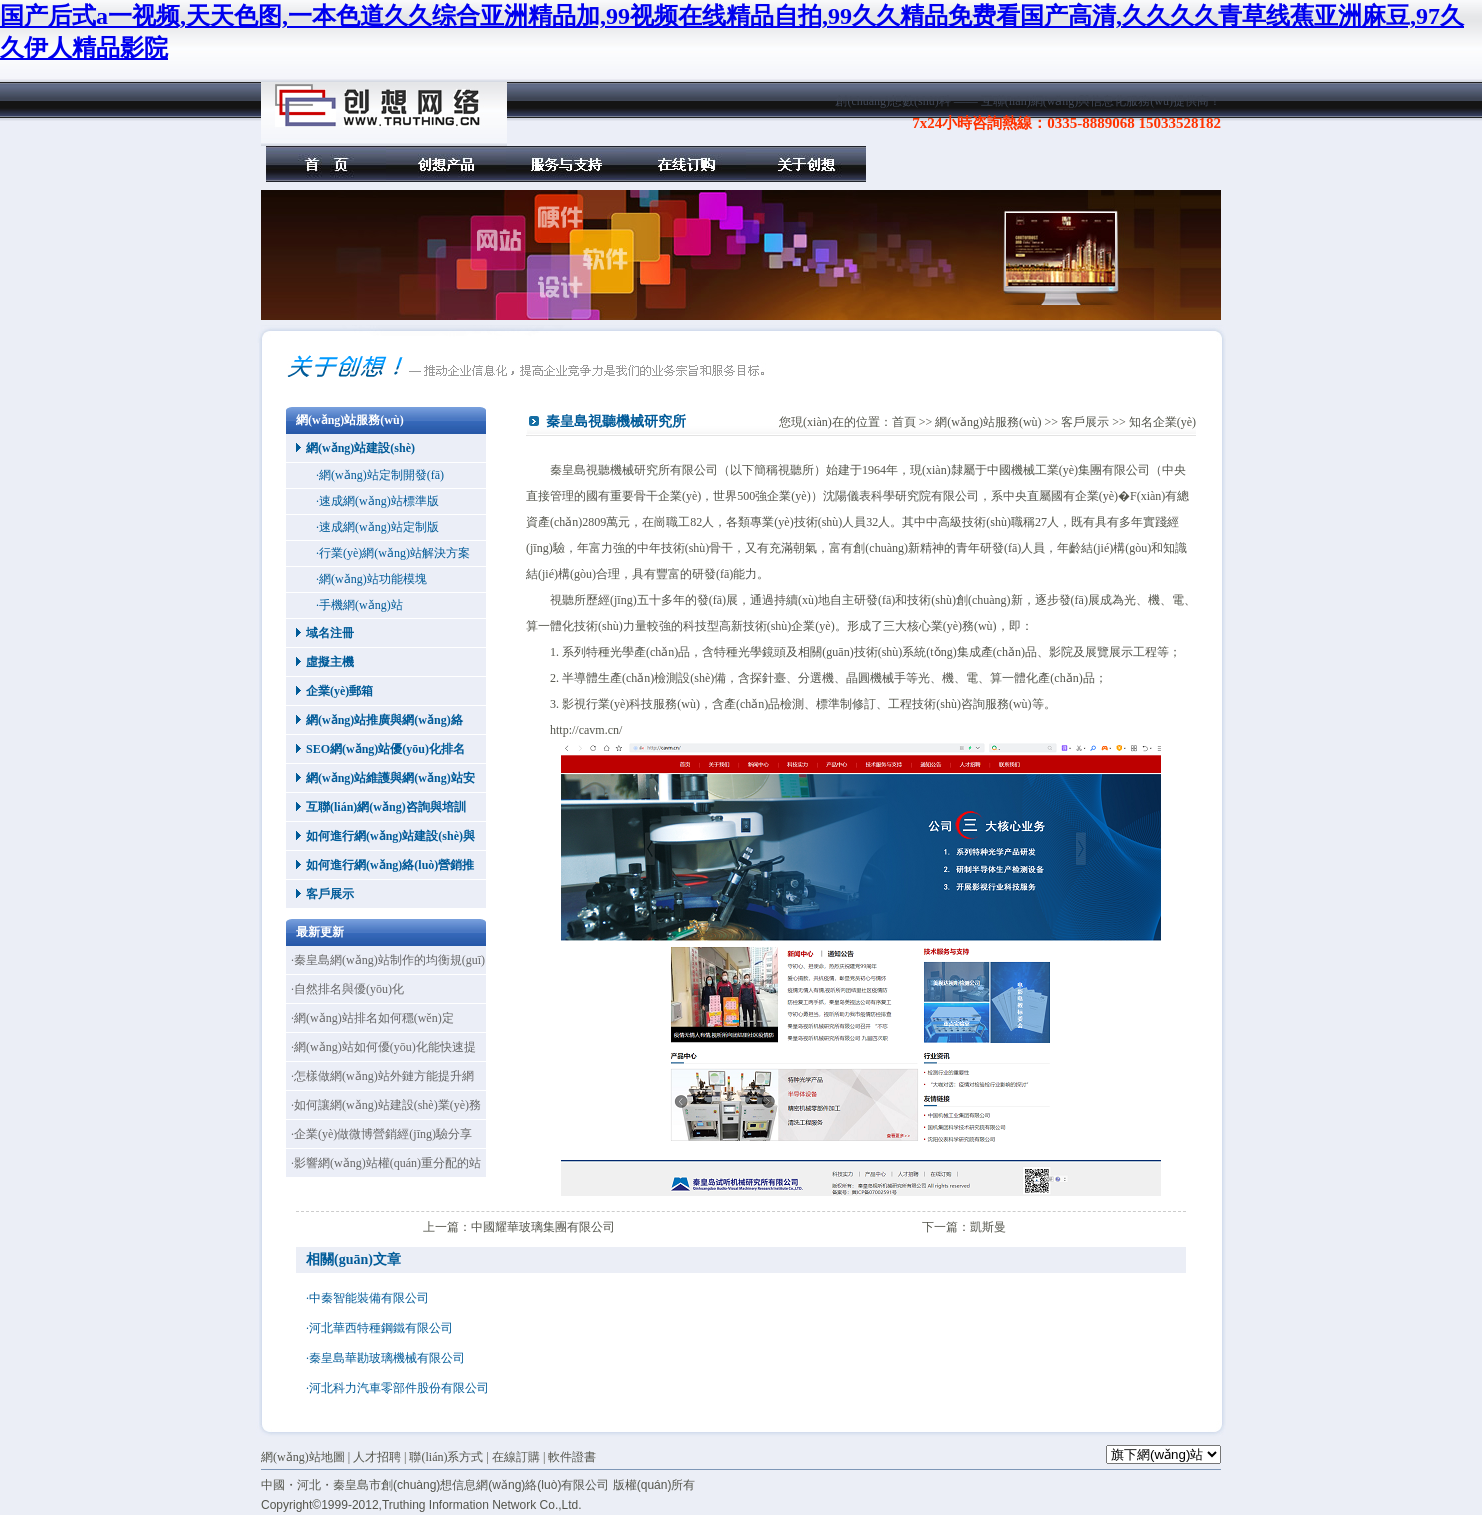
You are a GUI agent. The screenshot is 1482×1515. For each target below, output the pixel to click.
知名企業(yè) (1162, 422)
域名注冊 (330, 633)
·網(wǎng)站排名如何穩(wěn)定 (372, 1018)
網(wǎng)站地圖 (303, 1457)
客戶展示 (330, 894)
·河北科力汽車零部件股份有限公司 (397, 1388)
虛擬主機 (330, 662)
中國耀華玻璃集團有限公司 (543, 1227)
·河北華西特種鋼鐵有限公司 (379, 1328)
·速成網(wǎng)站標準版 (377, 501)
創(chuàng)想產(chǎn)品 (446, 164)
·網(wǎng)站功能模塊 (371, 579)
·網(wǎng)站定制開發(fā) (380, 475)
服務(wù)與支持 (566, 164)
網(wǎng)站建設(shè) (360, 448)
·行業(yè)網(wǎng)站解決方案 (393, 553)
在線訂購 (686, 164)
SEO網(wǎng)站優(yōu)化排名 (385, 749)
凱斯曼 (988, 1227)
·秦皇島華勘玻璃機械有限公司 (385, 1358)
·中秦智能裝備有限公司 (367, 1298)
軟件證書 (572, 1457)
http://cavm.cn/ (586, 730)
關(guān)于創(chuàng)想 (806, 164)
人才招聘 (377, 1457)
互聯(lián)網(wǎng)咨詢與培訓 (386, 807)
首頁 (326, 164)
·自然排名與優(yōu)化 (347, 989)
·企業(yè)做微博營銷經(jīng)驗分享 (381, 1134)
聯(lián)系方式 (446, 1457)
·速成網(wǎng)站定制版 (377, 527)
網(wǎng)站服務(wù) (988, 422)
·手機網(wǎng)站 (359, 605)
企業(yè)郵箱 (339, 691)
